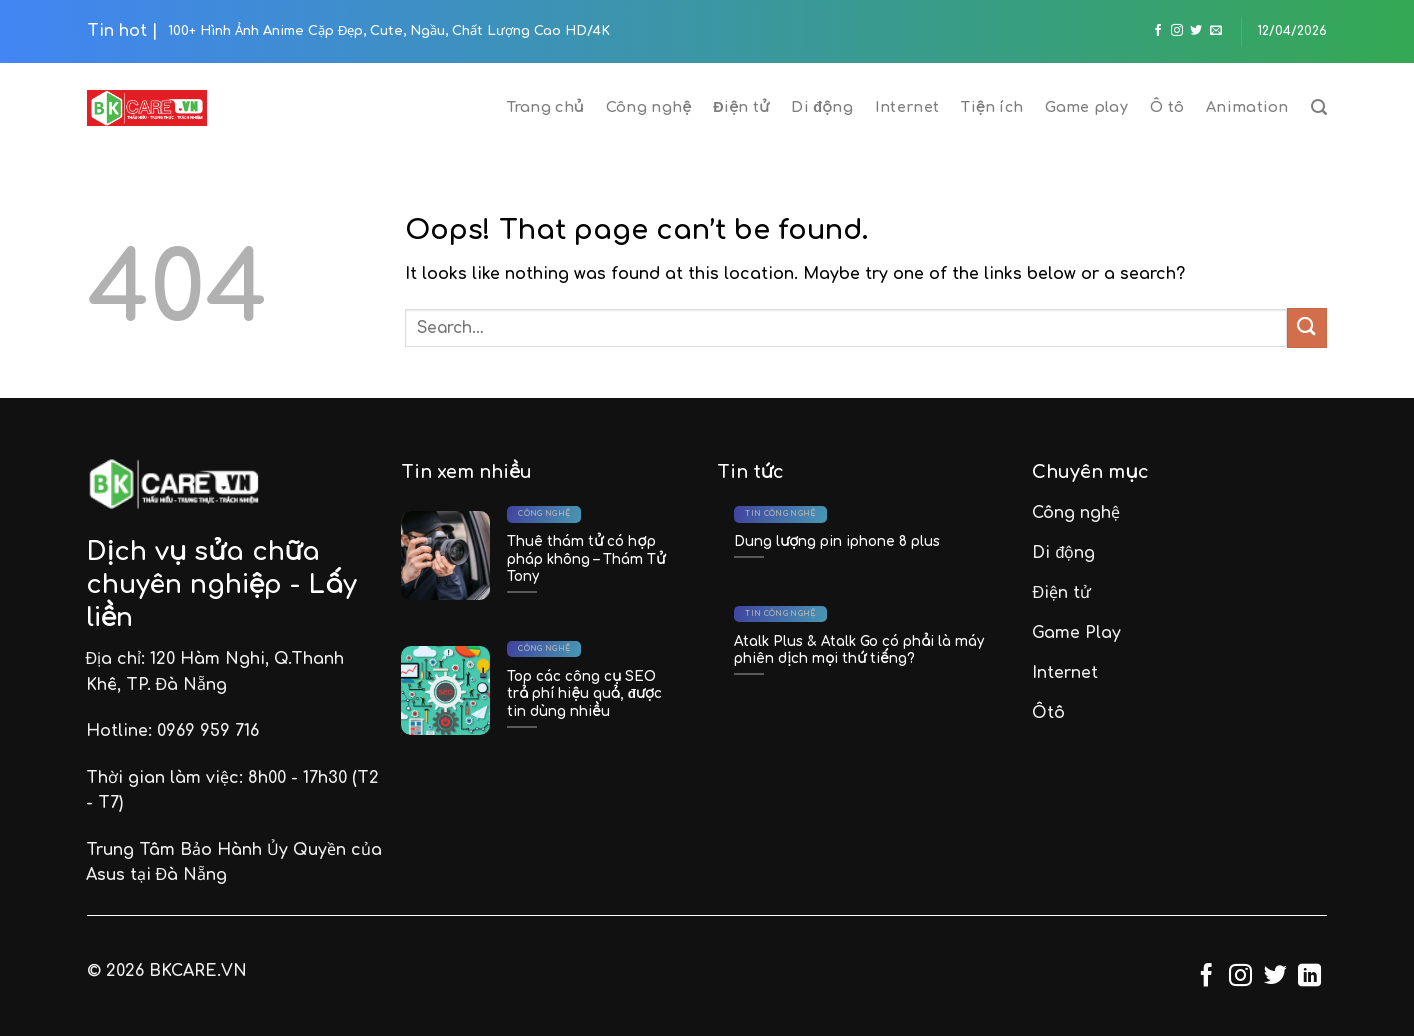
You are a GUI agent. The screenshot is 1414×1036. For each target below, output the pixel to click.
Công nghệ (648, 107)
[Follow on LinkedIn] (1309, 977)
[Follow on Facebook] (1158, 31)
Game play (1086, 107)
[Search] (1319, 107)
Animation (1247, 107)
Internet (907, 107)
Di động (822, 107)
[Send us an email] (1216, 31)
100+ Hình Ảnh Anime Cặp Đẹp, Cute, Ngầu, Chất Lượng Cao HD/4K (389, 31)
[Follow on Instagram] (1177, 31)
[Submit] (1307, 327)
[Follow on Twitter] (1196, 31)
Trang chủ (545, 107)
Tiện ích (992, 107)
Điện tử (741, 107)
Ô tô (1167, 107)
